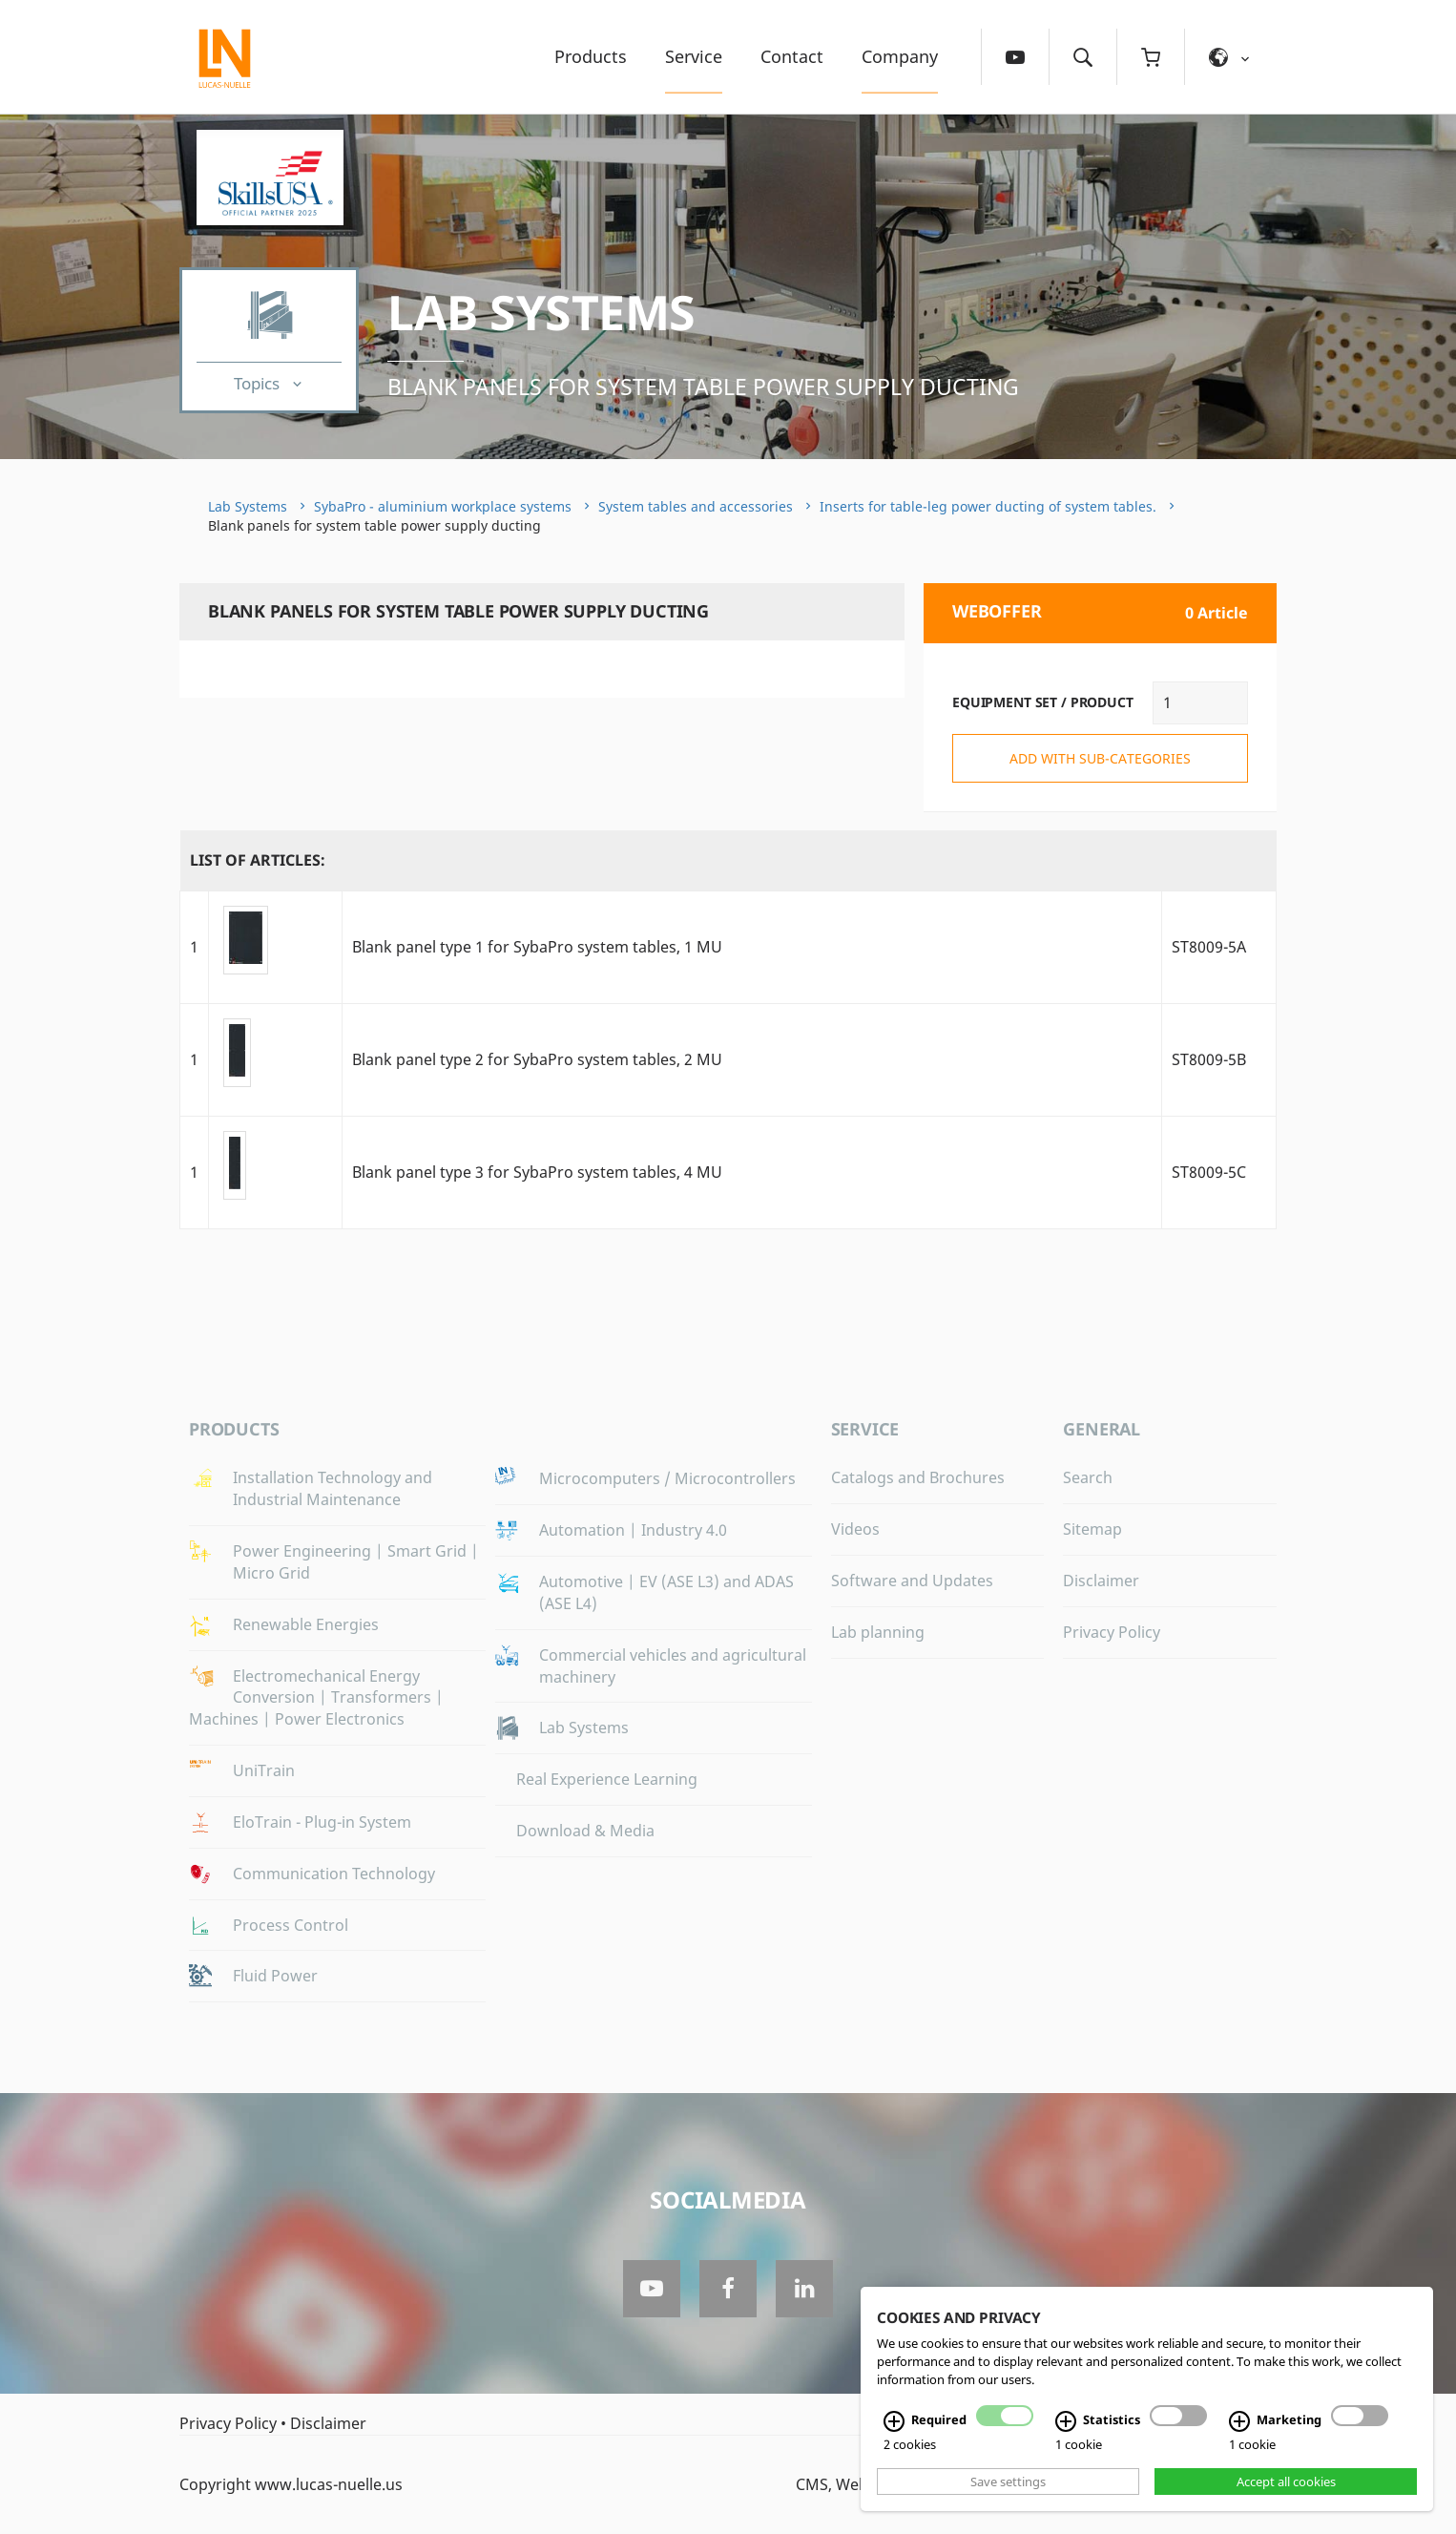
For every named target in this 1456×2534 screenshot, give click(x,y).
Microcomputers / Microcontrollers (667, 1478)
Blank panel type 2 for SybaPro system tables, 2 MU (537, 1059)
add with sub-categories (1100, 758)
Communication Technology (334, 1873)
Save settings (1008, 2481)
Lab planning (878, 1632)
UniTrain (264, 1770)
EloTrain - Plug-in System (322, 1821)
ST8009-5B (1209, 1059)
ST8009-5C (1209, 1172)
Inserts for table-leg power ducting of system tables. (988, 506)
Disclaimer (1101, 1580)
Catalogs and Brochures (918, 1477)
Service (693, 56)
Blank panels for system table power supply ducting (703, 386)
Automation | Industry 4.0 (633, 1529)
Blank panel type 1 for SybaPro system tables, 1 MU (537, 946)
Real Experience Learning (606, 1779)
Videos (855, 1528)
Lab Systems (541, 312)
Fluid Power (275, 1975)
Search (1088, 1477)
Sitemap (1092, 1528)
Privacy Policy (1111, 1632)
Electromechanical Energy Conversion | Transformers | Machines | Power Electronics (316, 1697)
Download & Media (585, 1830)
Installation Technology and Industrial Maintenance (332, 1488)
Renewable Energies (306, 1624)
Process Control (290, 1925)
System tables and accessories (695, 506)
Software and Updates (912, 1580)
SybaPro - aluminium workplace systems (443, 506)
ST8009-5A (1209, 946)
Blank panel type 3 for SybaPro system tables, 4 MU (537, 1172)
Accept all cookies (1286, 2481)
